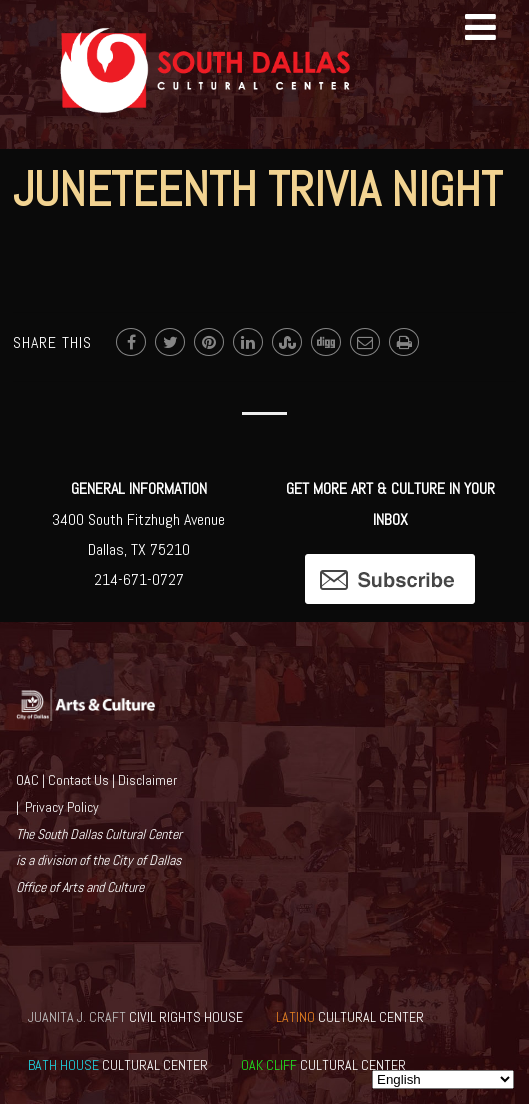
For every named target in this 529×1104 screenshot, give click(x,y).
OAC (27, 780)
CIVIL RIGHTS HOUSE (135, 1017)
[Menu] (480, 28)
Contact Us (78, 780)
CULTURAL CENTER (350, 1017)
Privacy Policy (62, 807)
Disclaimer (147, 780)
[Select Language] (443, 1079)
